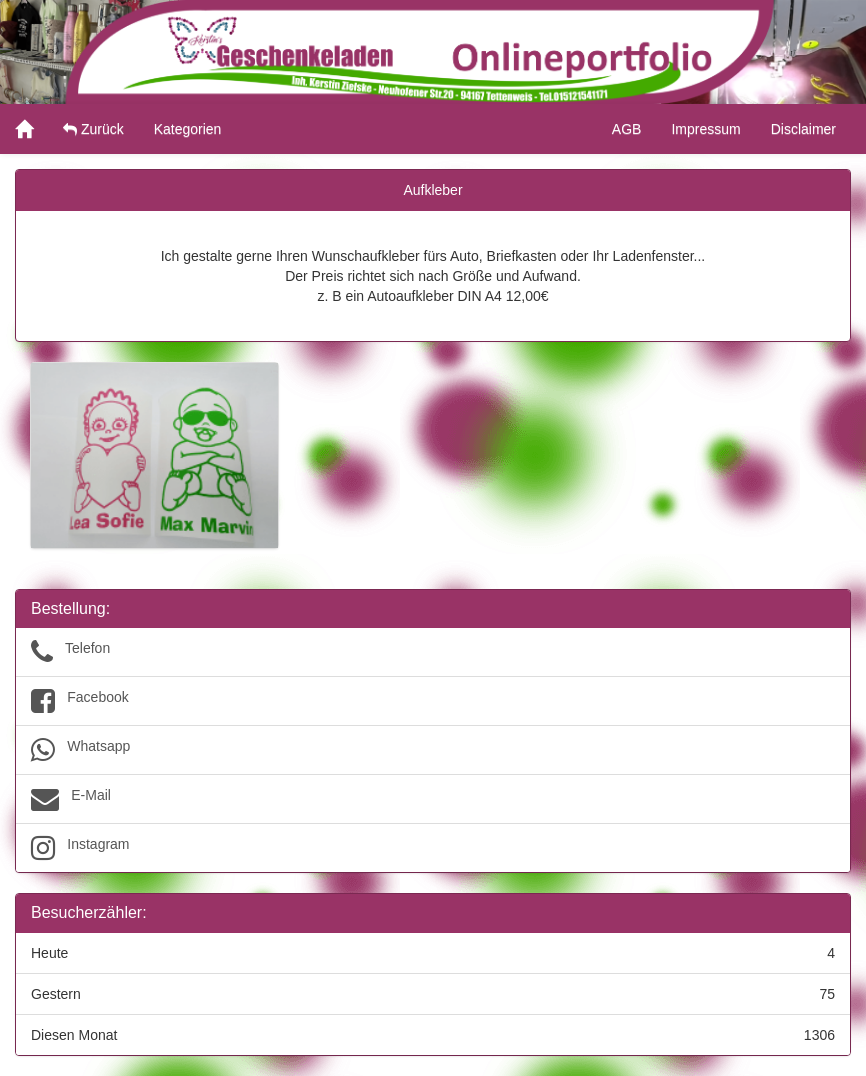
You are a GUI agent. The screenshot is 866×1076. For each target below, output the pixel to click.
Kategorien (188, 129)
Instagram (433, 848)
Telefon (433, 652)
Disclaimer (803, 129)
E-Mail (433, 799)
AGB (627, 129)
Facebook (433, 701)
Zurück (93, 129)
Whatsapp (433, 750)
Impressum (705, 129)
